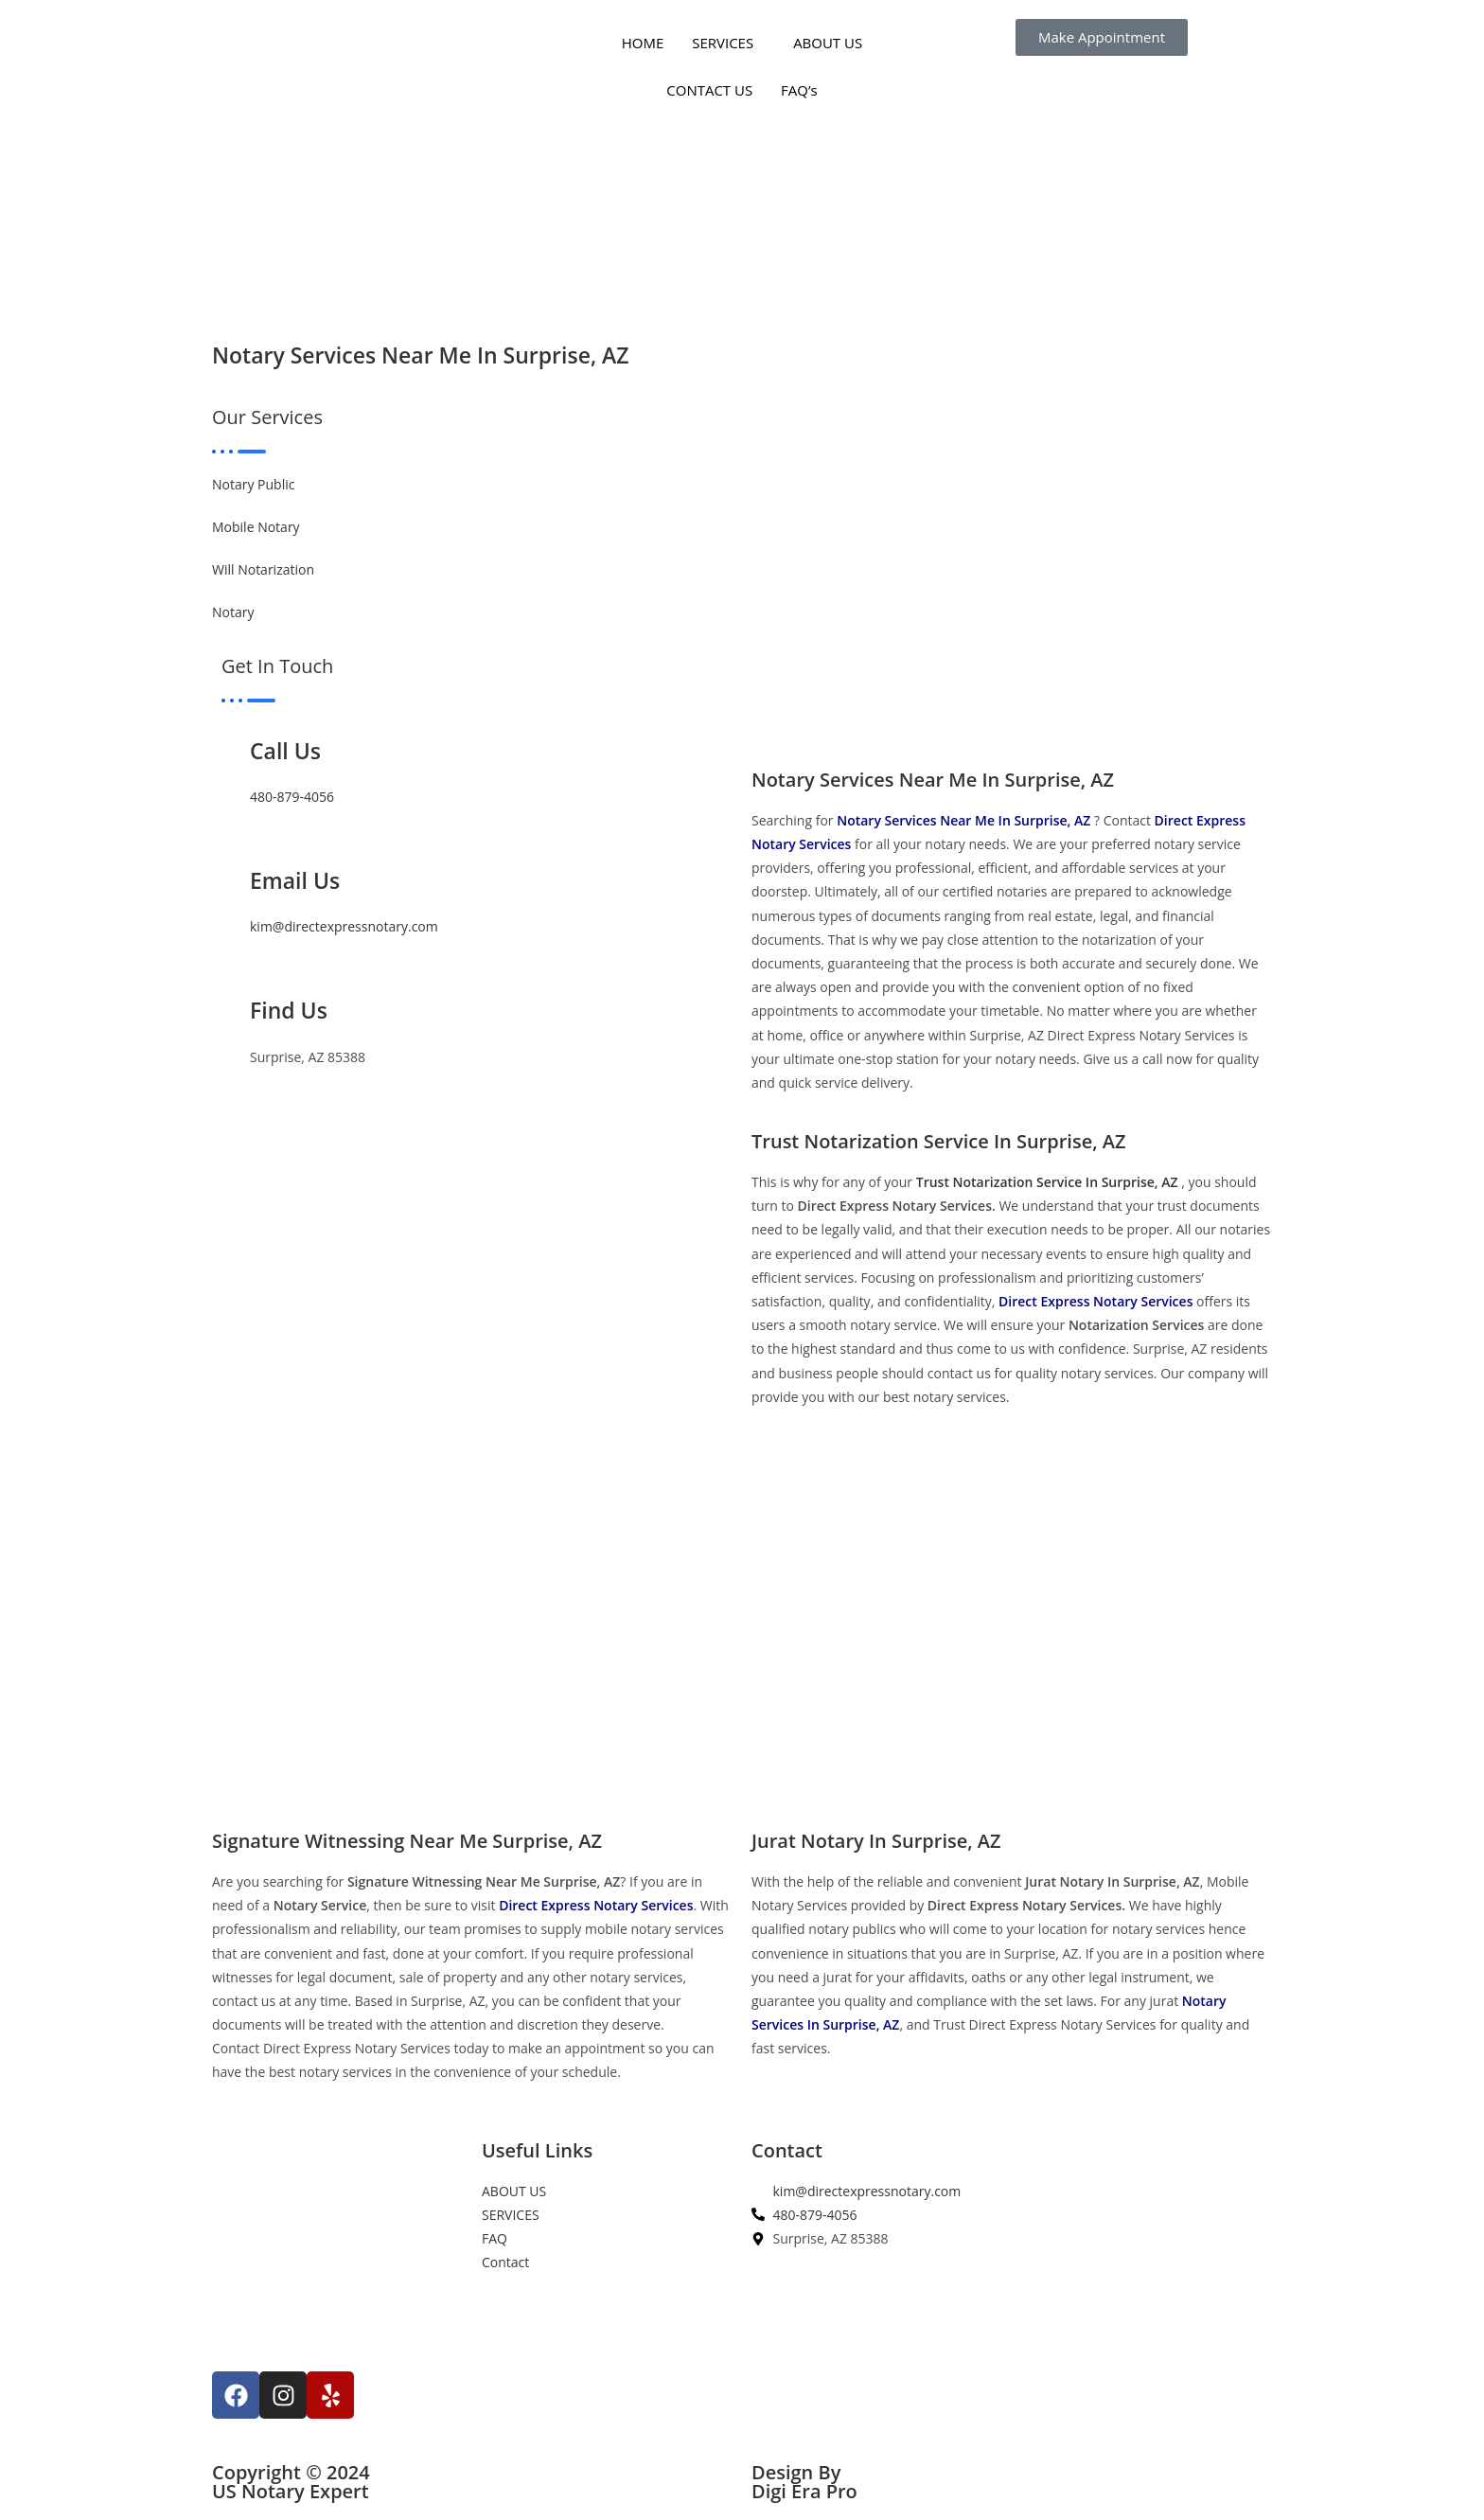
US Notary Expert (290, 2491)
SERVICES (722, 42)
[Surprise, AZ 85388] (1146, 2283)
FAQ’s (799, 89)
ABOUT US (827, 42)
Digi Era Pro (804, 2491)
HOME (643, 42)
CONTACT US (709, 89)
